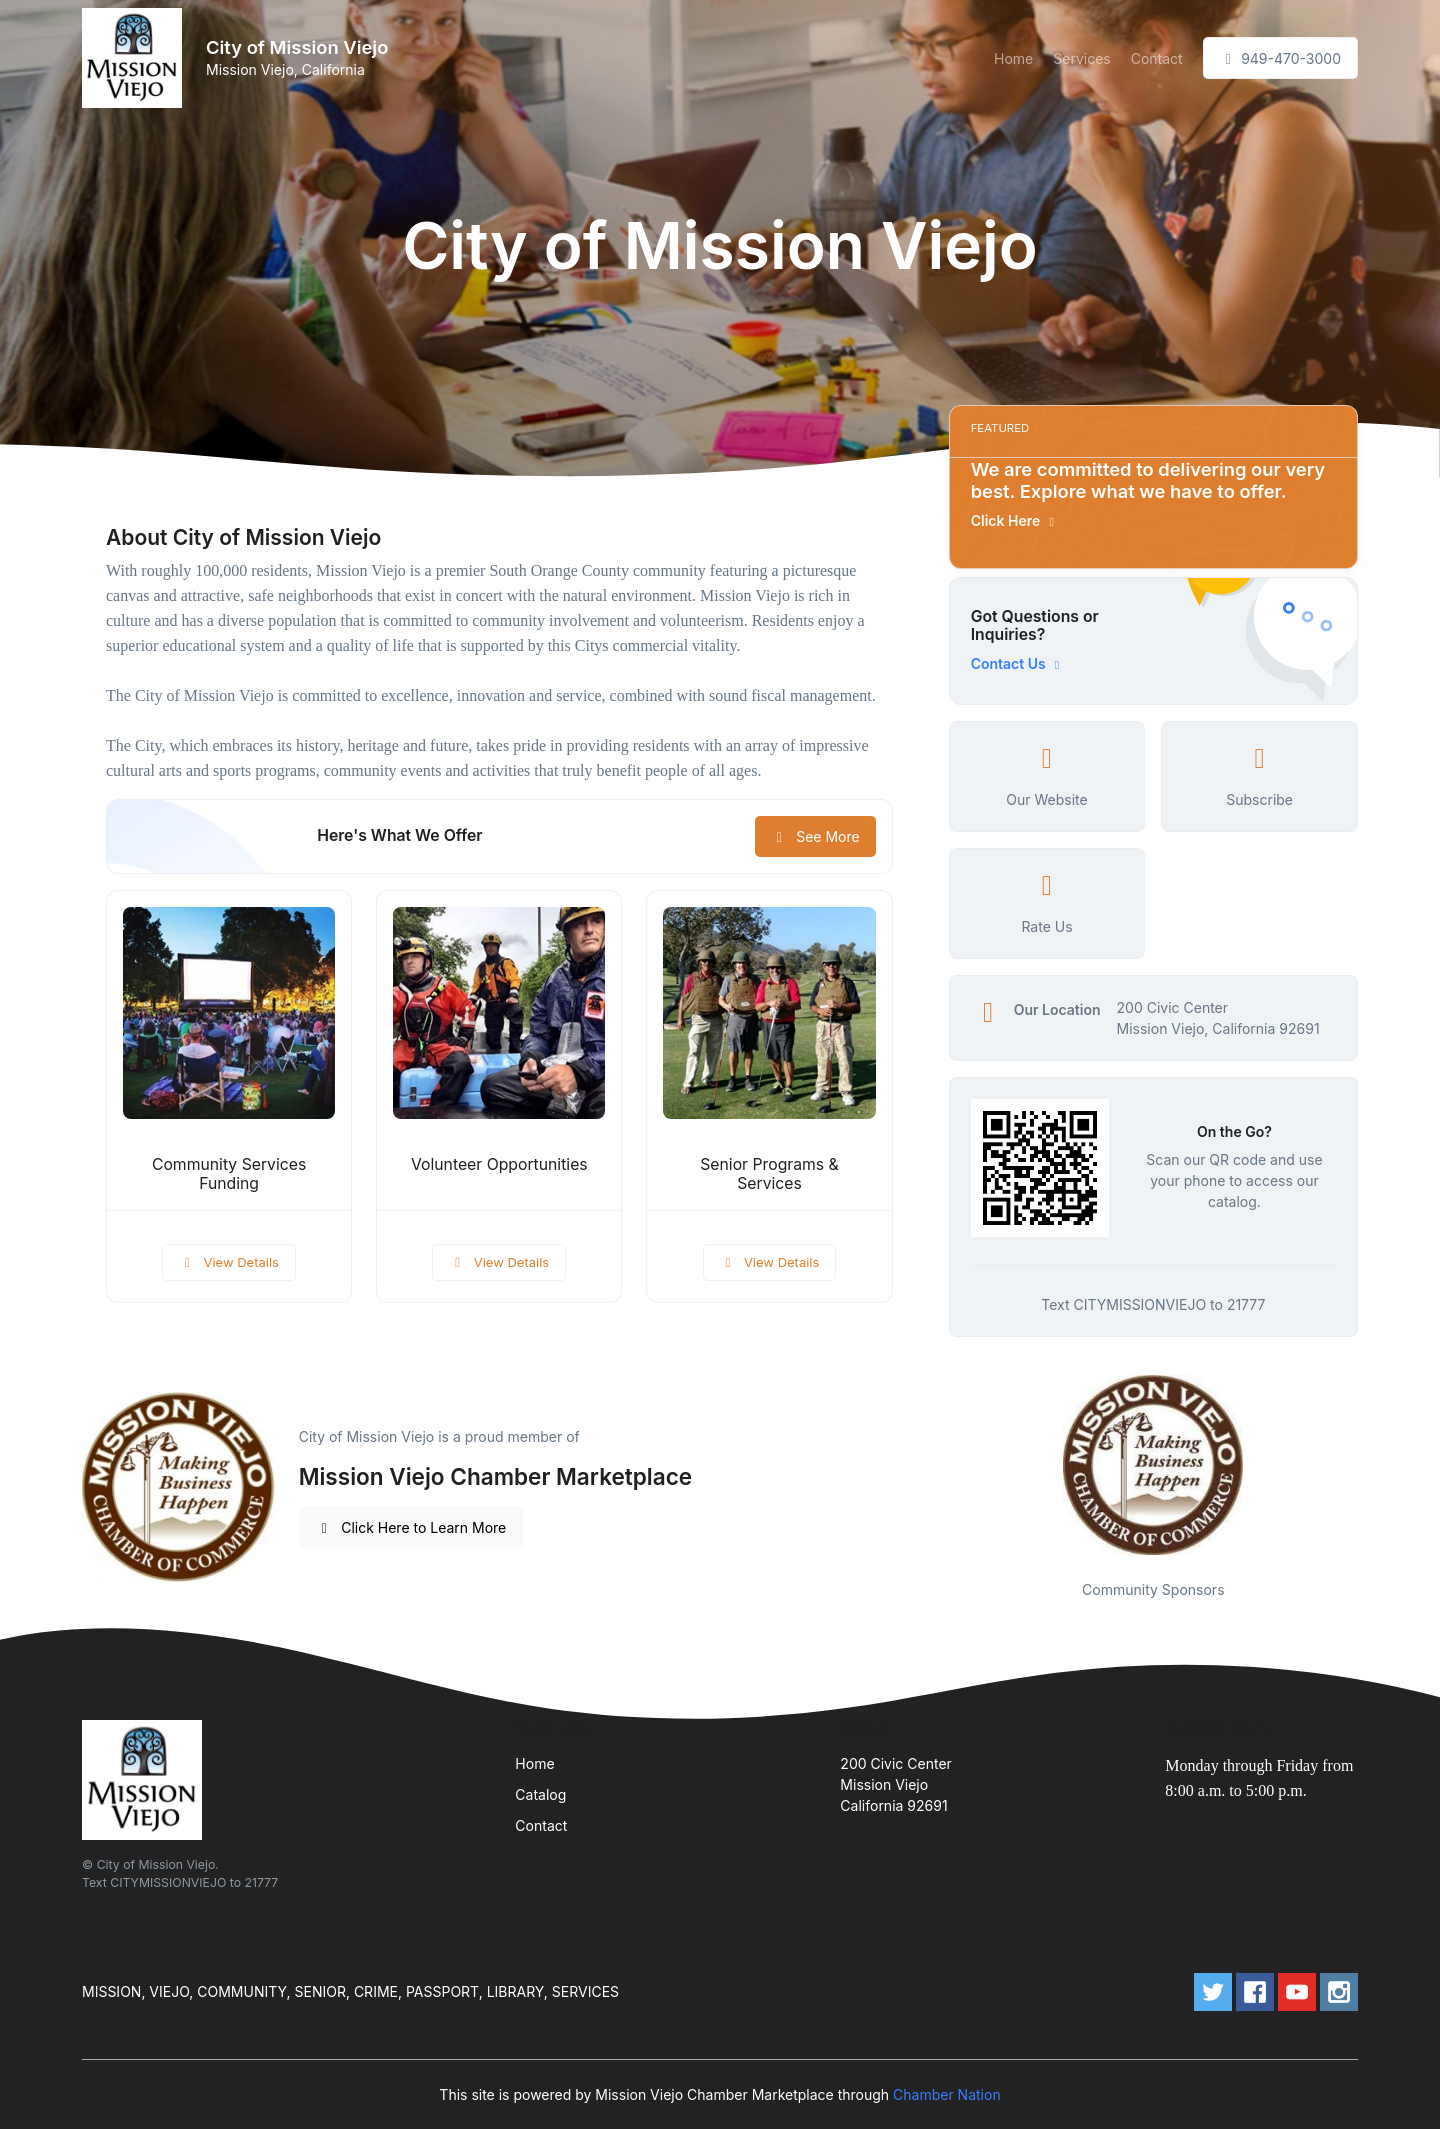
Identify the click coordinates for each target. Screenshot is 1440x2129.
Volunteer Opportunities (499, 1164)
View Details (229, 1262)
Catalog (540, 1794)
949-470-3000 (1280, 58)
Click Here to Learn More (411, 1527)
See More (815, 836)
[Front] (136, 58)
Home (1013, 58)
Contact (1157, 58)
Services (1081, 58)
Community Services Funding (229, 1174)
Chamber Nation (947, 2094)
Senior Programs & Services (769, 1174)
